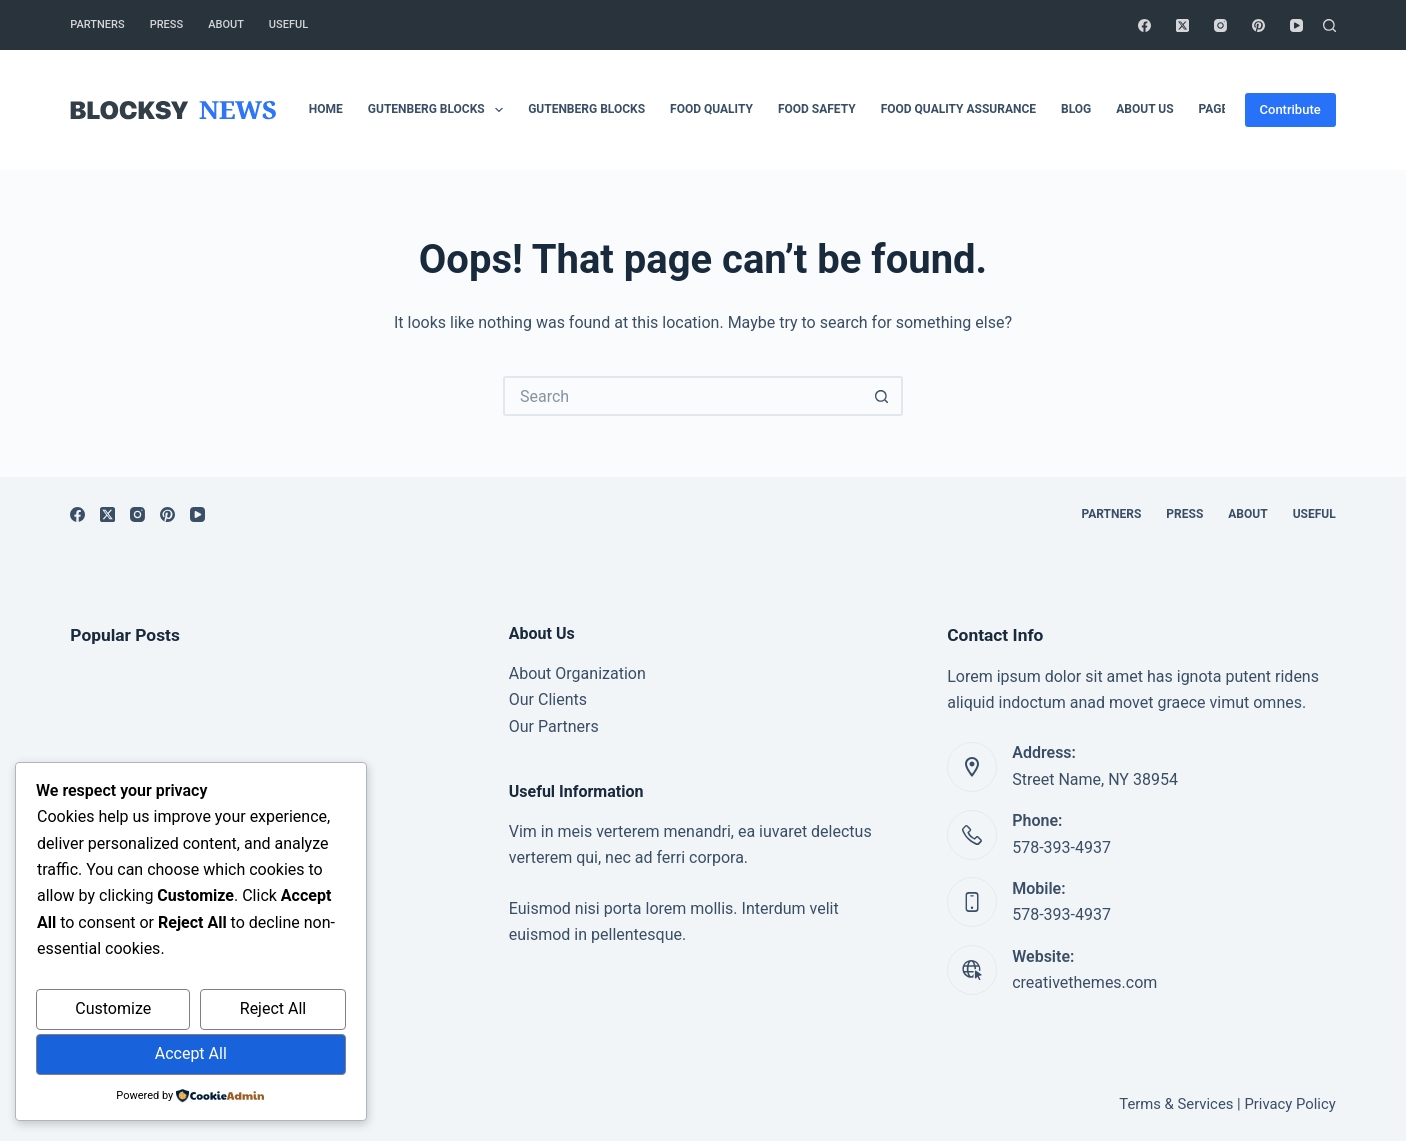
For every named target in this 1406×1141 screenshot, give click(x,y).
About (226, 24)
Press (166, 24)
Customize (113, 1008)
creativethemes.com (1084, 982)
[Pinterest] (1258, 25)
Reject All (273, 1008)
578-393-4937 (1061, 847)
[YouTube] (1296, 25)
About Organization (577, 673)
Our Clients (548, 699)
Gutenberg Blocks (439, 110)
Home (326, 109)
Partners (97, 24)
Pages (1217, 109)
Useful (288, 24)
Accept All (191, 1053)
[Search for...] (683, 396)
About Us (1144, 109)
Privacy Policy (1289, 1104)
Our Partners (554, 726)
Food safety (817, 109)
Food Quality (711, 109)
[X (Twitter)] (1182, 25)
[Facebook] (1144, 25)
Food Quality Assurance (958, 109)
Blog (1076, 109)
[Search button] (883, 396)
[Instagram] (1220, 25)
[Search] (1329, 25)
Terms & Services (1176, 1104)
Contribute (1290, 109)
